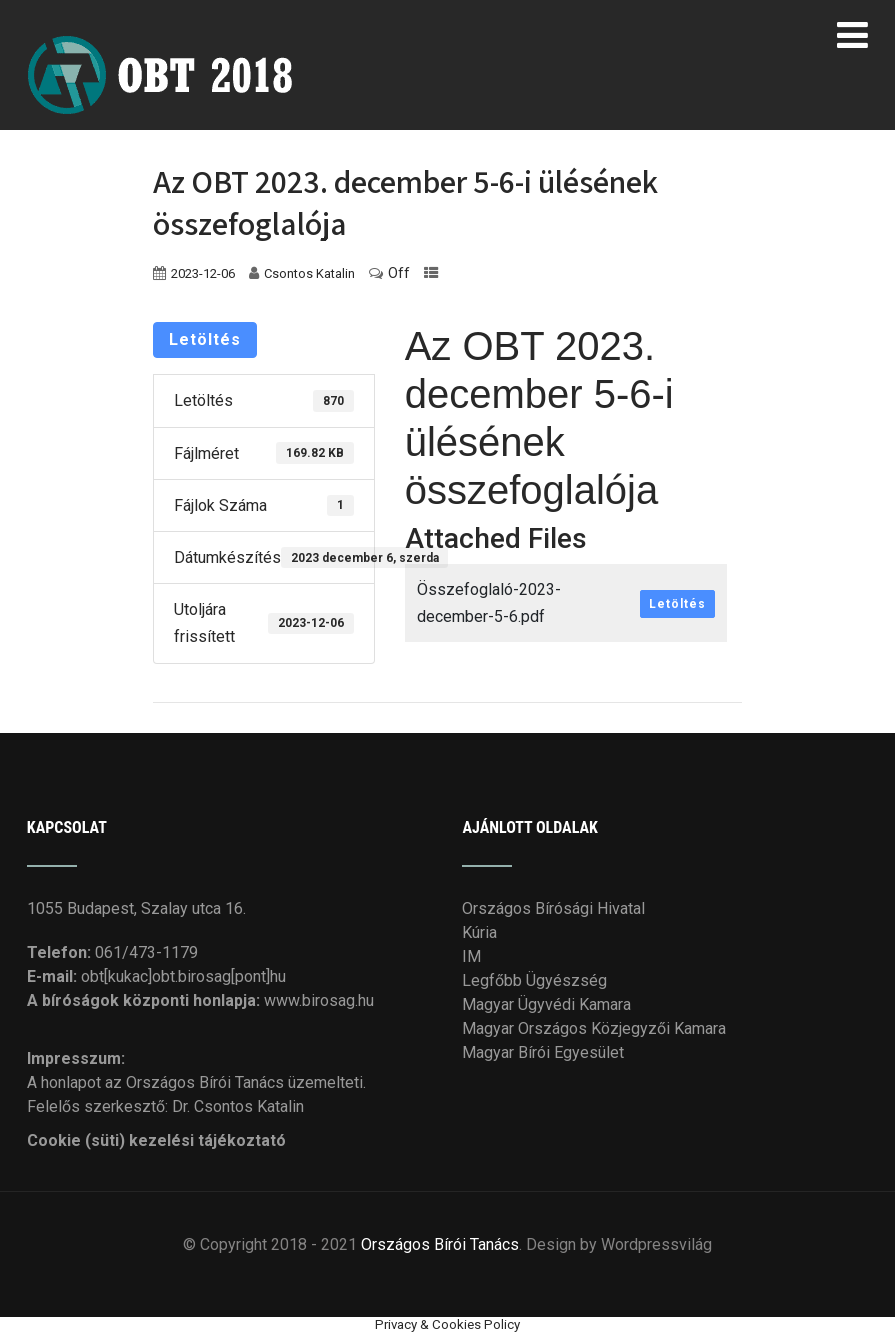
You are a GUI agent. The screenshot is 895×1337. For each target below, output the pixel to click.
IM (471, 956)
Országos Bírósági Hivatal (553, 908)
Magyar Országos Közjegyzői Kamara (594, 1028)
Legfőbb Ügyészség (534, 980)
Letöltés (205, 339)
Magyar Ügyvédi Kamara (546, 1004)
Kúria (479, 932)
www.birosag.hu (319, 1000)
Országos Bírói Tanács (440, 1244)
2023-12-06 (203, 273)
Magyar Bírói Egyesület (543, 1052)
